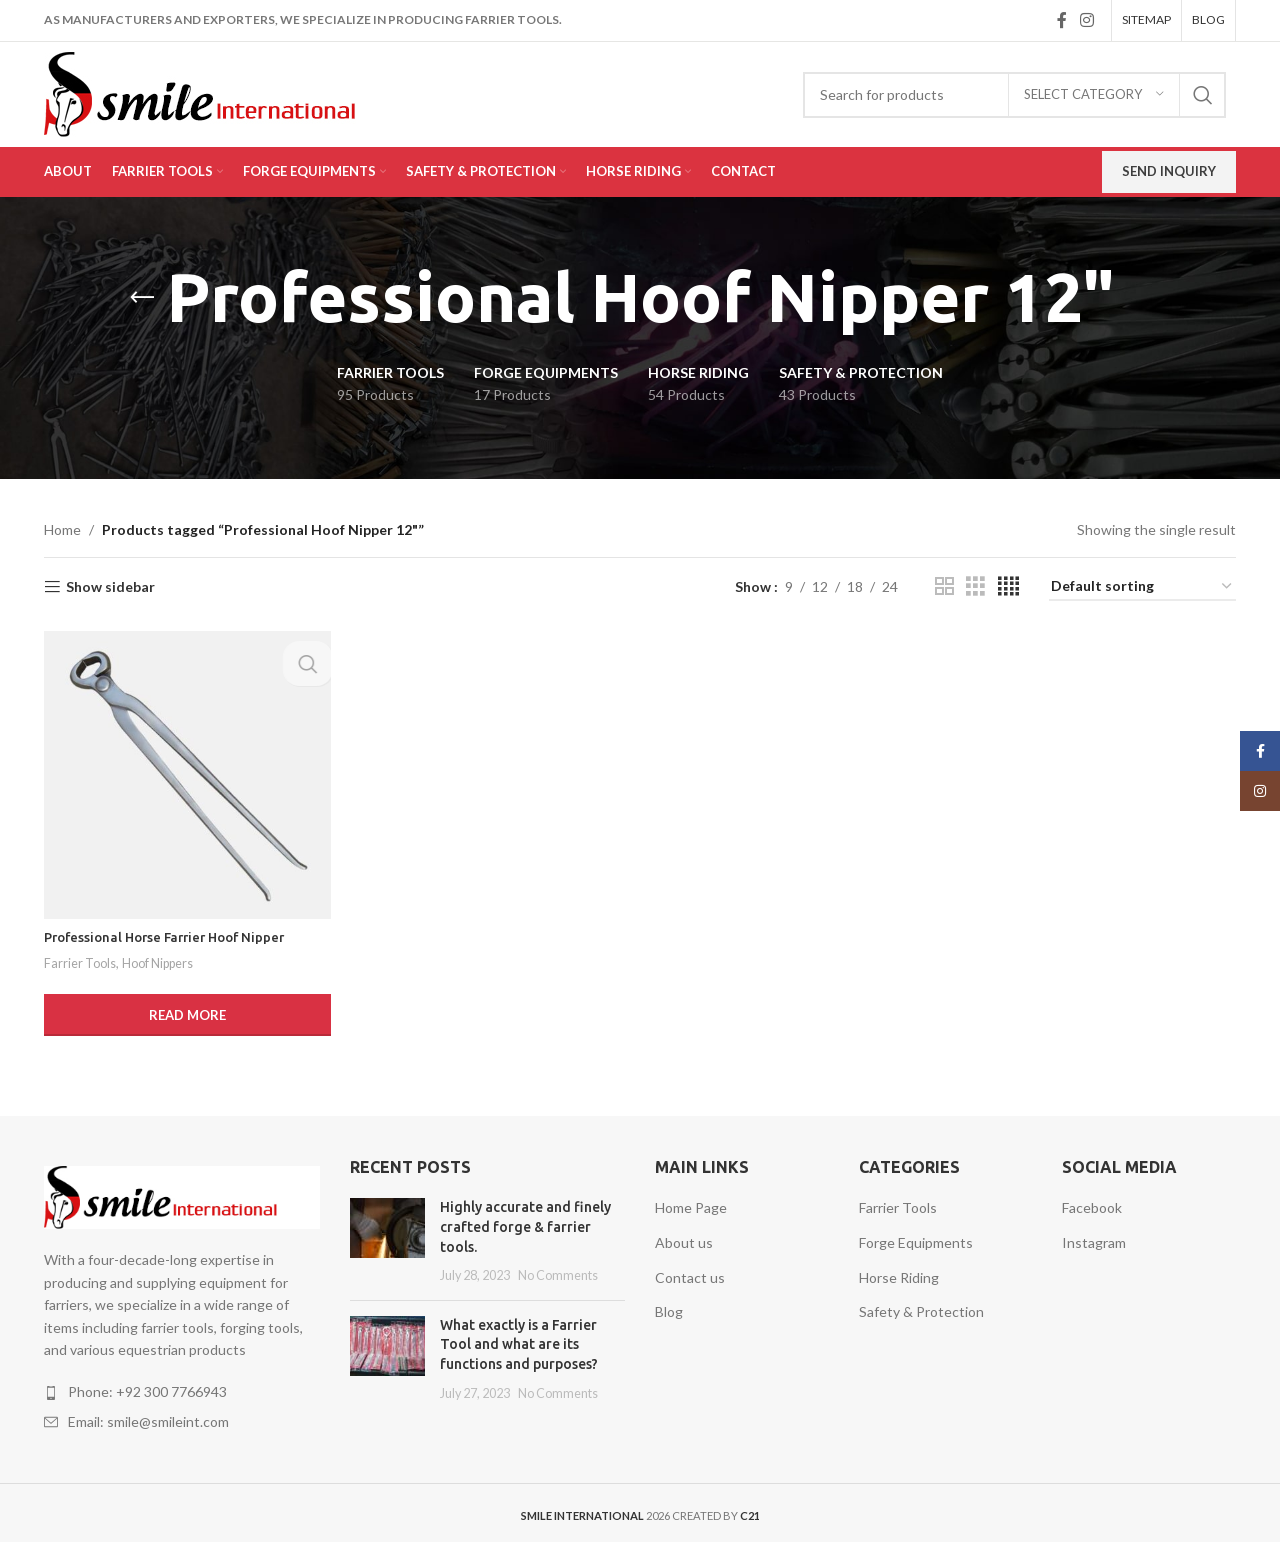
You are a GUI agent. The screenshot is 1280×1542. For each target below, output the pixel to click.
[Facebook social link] (1061, 20)
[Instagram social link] (1087, 20)
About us (684, 1238)
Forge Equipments (916, 1238)
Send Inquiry (1169, 171)
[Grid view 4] (1008, 586)
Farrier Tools (81, 959)
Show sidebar (110, 587)
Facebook (1092, 1203)
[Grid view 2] (944, 586)
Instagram (1094, 1238)
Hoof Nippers (164, 959)
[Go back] (142, 298)
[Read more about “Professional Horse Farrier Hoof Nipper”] (185, 1011)
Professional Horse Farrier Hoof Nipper (172, 933)
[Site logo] (228, 92)
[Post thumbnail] (387, 1237)
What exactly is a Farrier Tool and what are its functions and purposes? (519, 1339)
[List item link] (182, 1388)
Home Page (691, 1203)
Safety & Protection (921, 1307)
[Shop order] (1142, 587)
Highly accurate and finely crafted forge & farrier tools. (525, 1222)
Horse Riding (899, 1272)
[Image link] (182, 1191)
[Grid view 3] (975, 586)
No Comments (558, 1271)
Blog (669, 1307)
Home (62, 529)
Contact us (690, 1272)
